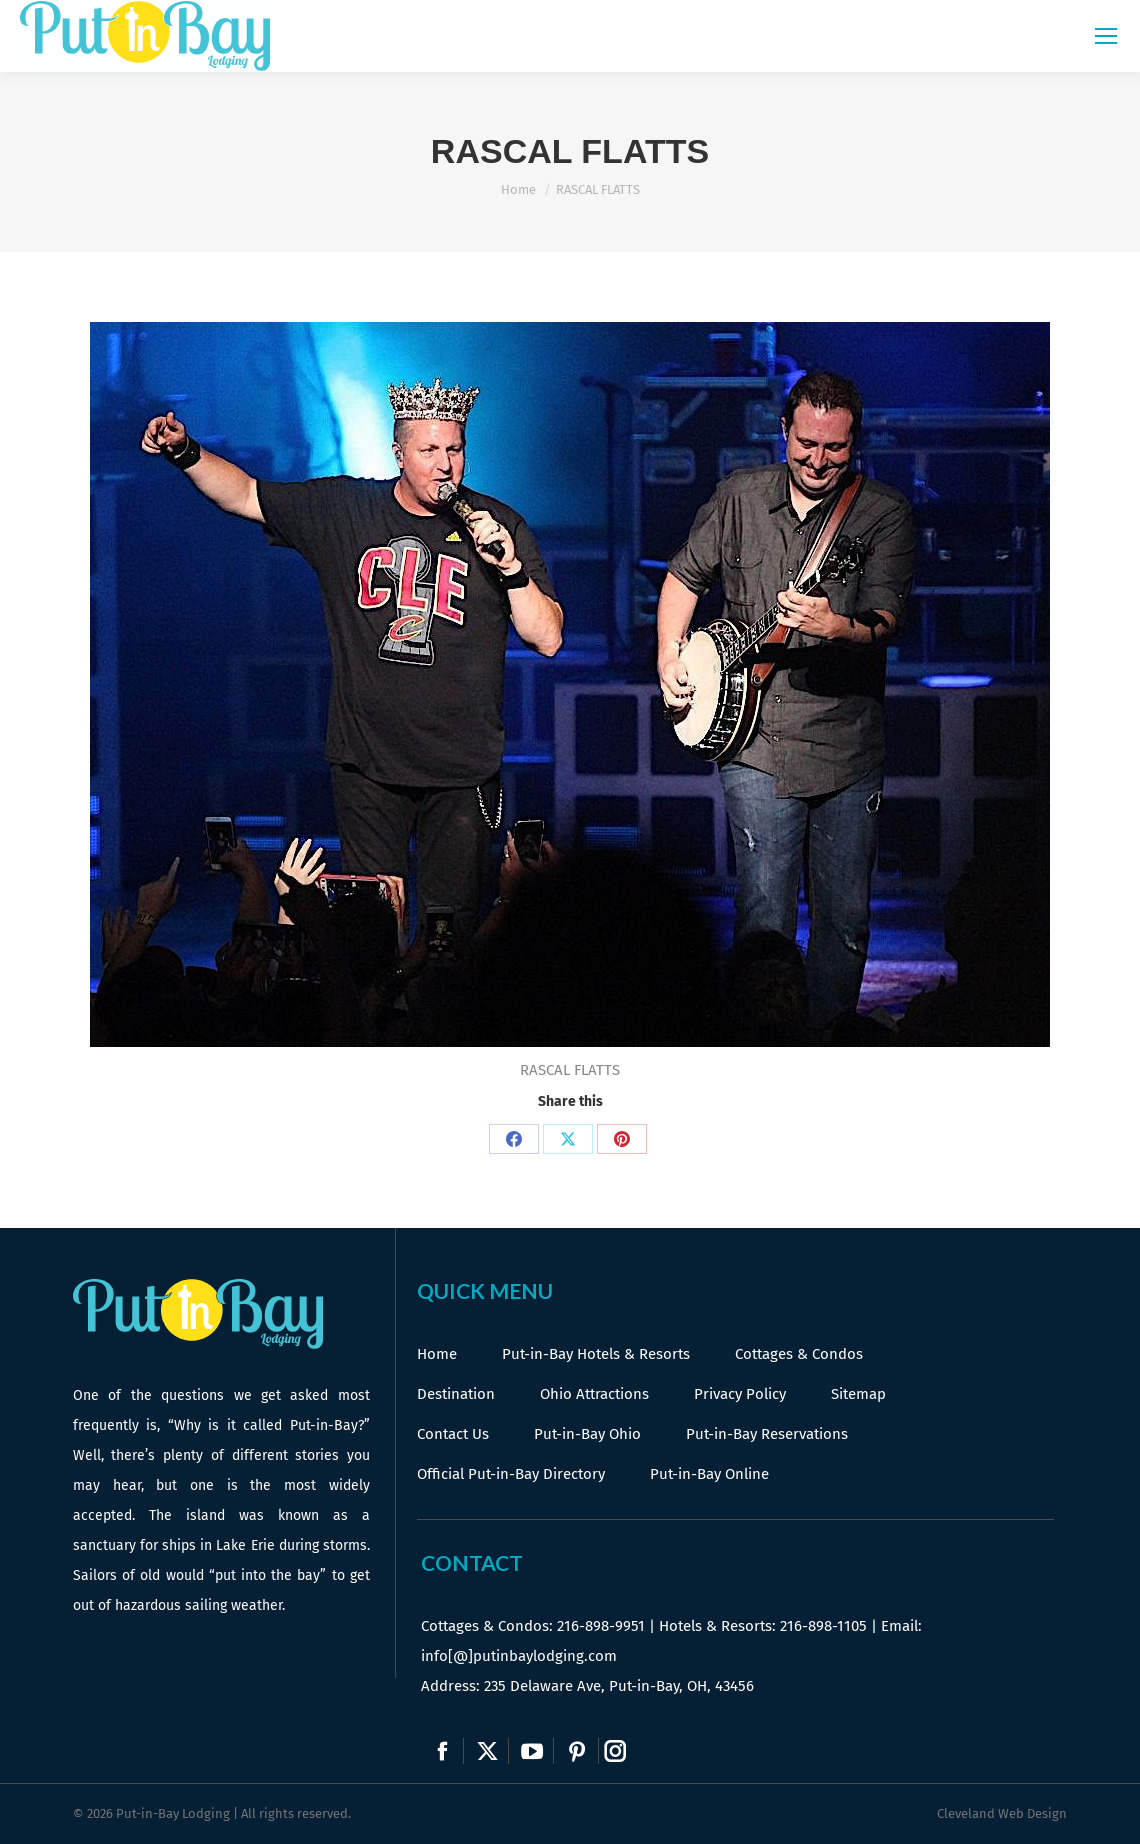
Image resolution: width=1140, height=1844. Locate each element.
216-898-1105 (823, 1626)
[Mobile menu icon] (1106, 36)
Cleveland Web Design (1002, 1813)
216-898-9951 (601, 1626)
